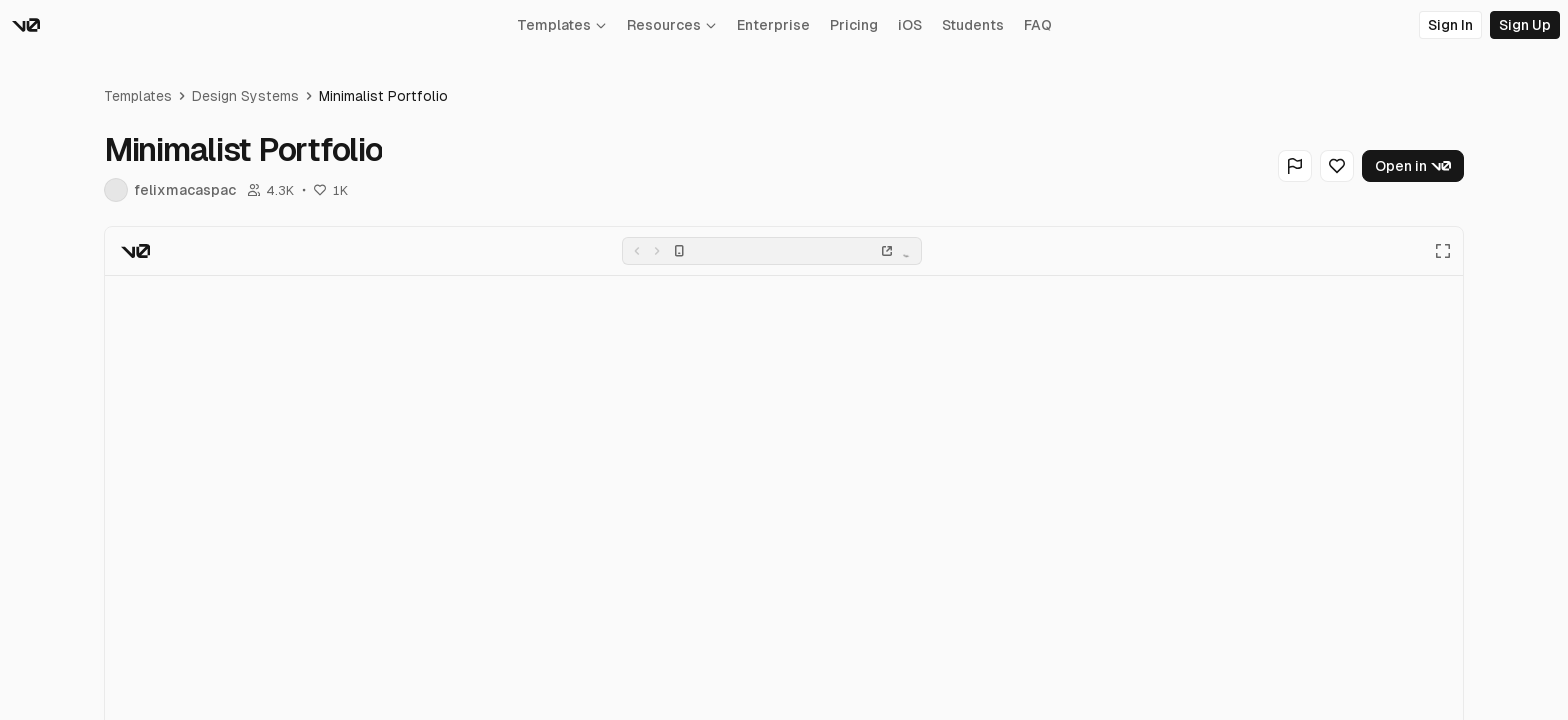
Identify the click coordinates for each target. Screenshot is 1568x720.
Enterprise (773, 25)
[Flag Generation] (1295, 166)
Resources (672, 25)
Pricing (854, 25)
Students (973, 25)
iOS (910, 25)
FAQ (1038, 25)
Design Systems (245, 96)
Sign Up (1525, 25)
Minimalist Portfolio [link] (383, 96)
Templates (562, 25)
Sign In (1450, 25)
